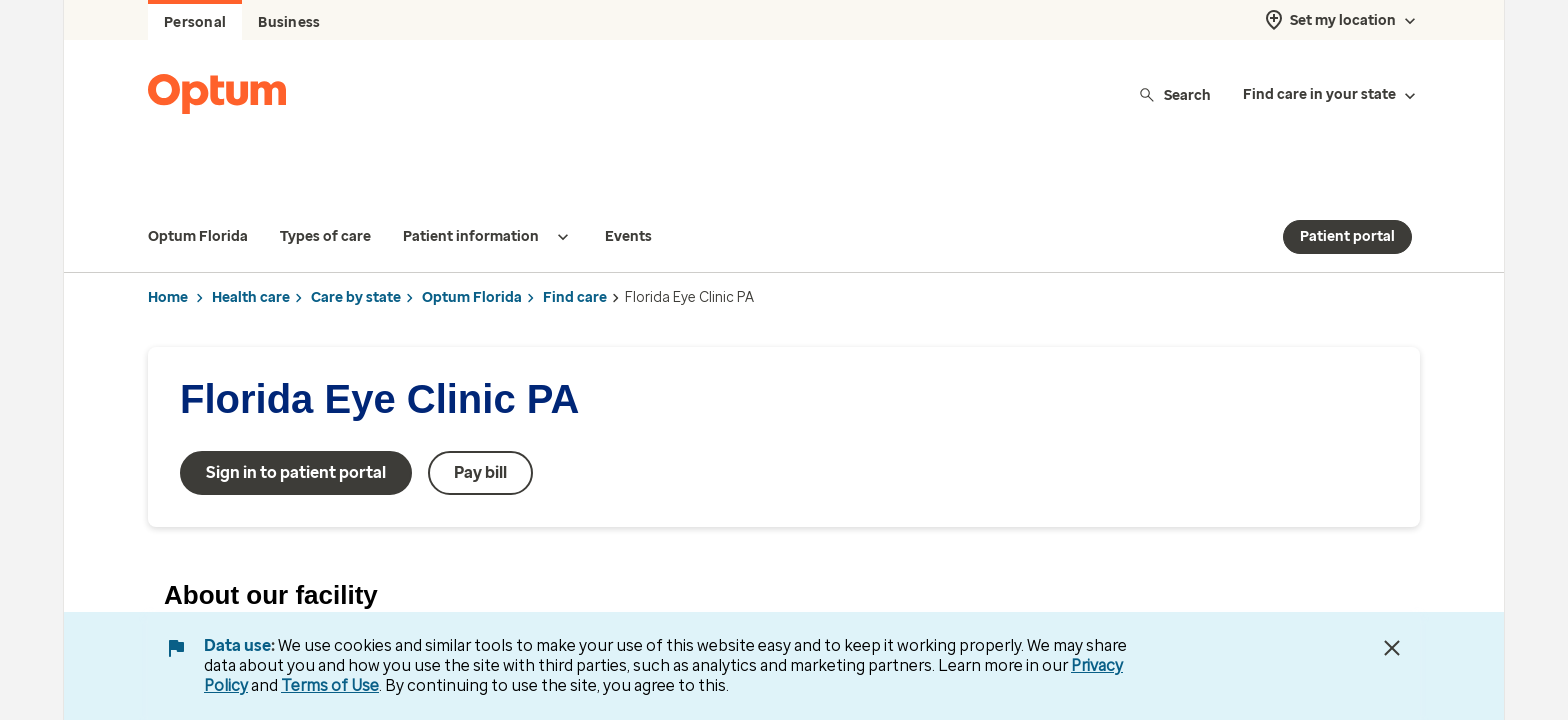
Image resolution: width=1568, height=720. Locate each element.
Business (289, 22)
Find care (575, 257)
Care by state (356, 257)
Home (168, 257)
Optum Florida (472, 257)
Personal (195, 22)
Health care (251, 257)
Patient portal (1347, 196)
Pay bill (480, 432)
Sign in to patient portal (296, 432)
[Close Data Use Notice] (1392, 648)
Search (1174, 94)
